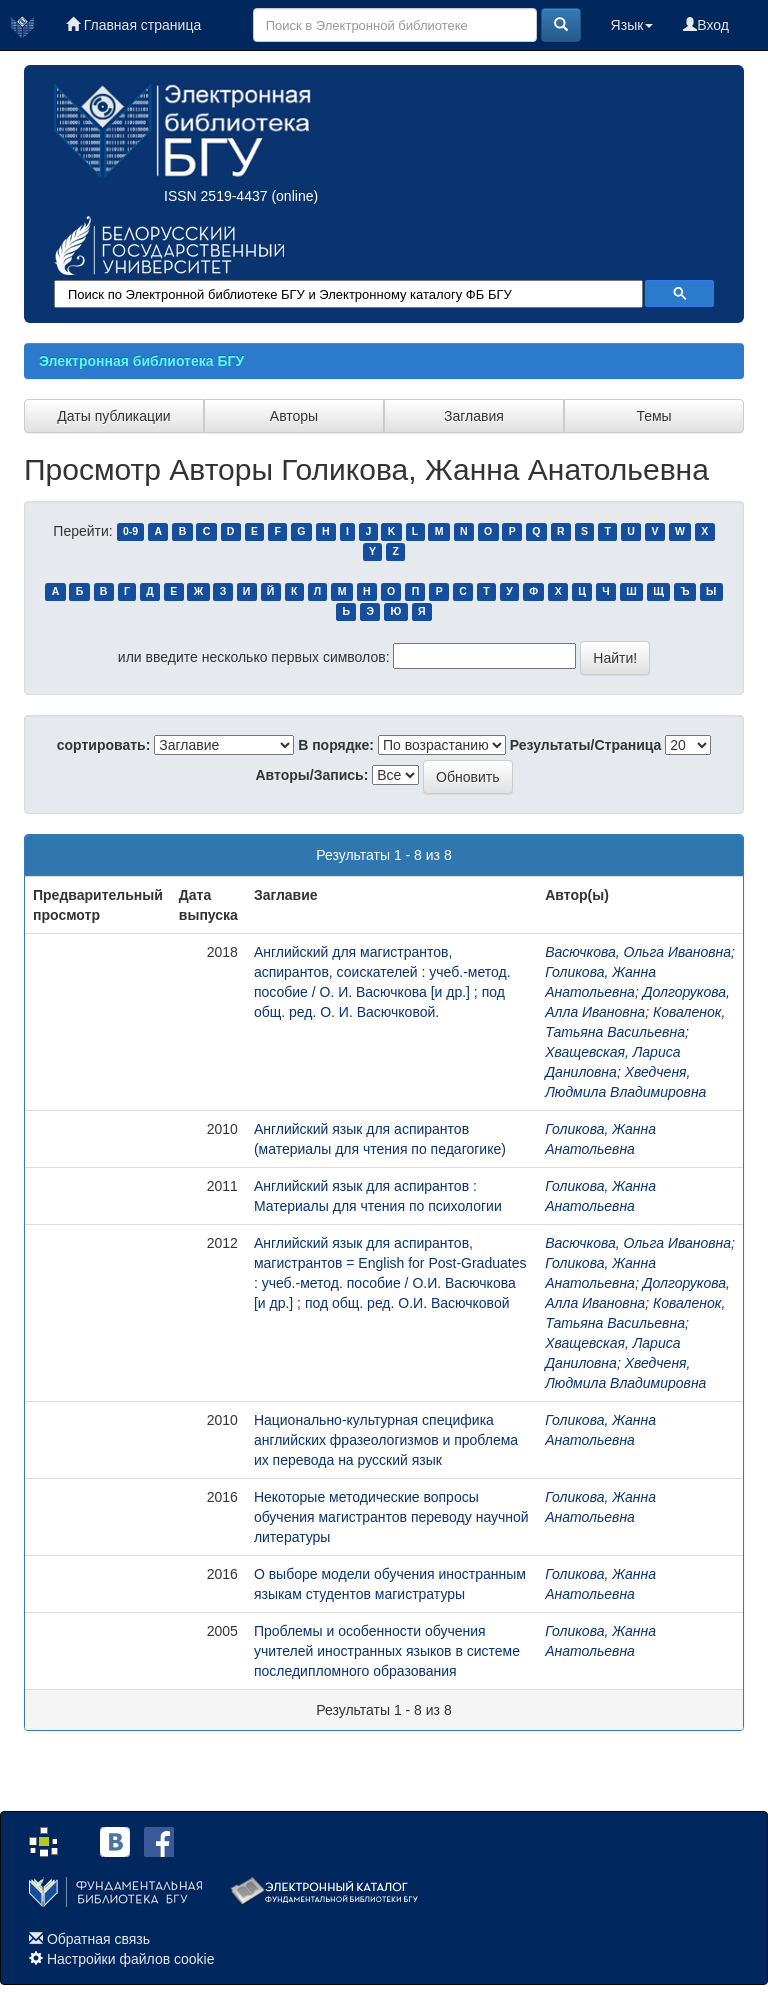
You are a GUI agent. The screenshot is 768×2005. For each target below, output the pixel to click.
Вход (706, 25)
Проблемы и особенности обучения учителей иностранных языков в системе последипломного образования (387, 1651)
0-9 (130, 532)
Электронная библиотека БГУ (141, 361)
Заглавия (474, 416)
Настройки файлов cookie (131, 1959)
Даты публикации (113, 416)
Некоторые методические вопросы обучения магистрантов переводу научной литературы (391, 1517)
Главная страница (133, 25)
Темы (653, 416)
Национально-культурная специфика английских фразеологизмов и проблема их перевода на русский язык (386, 1440)
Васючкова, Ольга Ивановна (638, 952)
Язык (632, 25)
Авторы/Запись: (312, 775)
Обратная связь (98, 1939)
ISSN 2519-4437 (216, 196)
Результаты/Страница (586, 745)
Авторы (294, 416)
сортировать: (104, 745)
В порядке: (336, 745)
